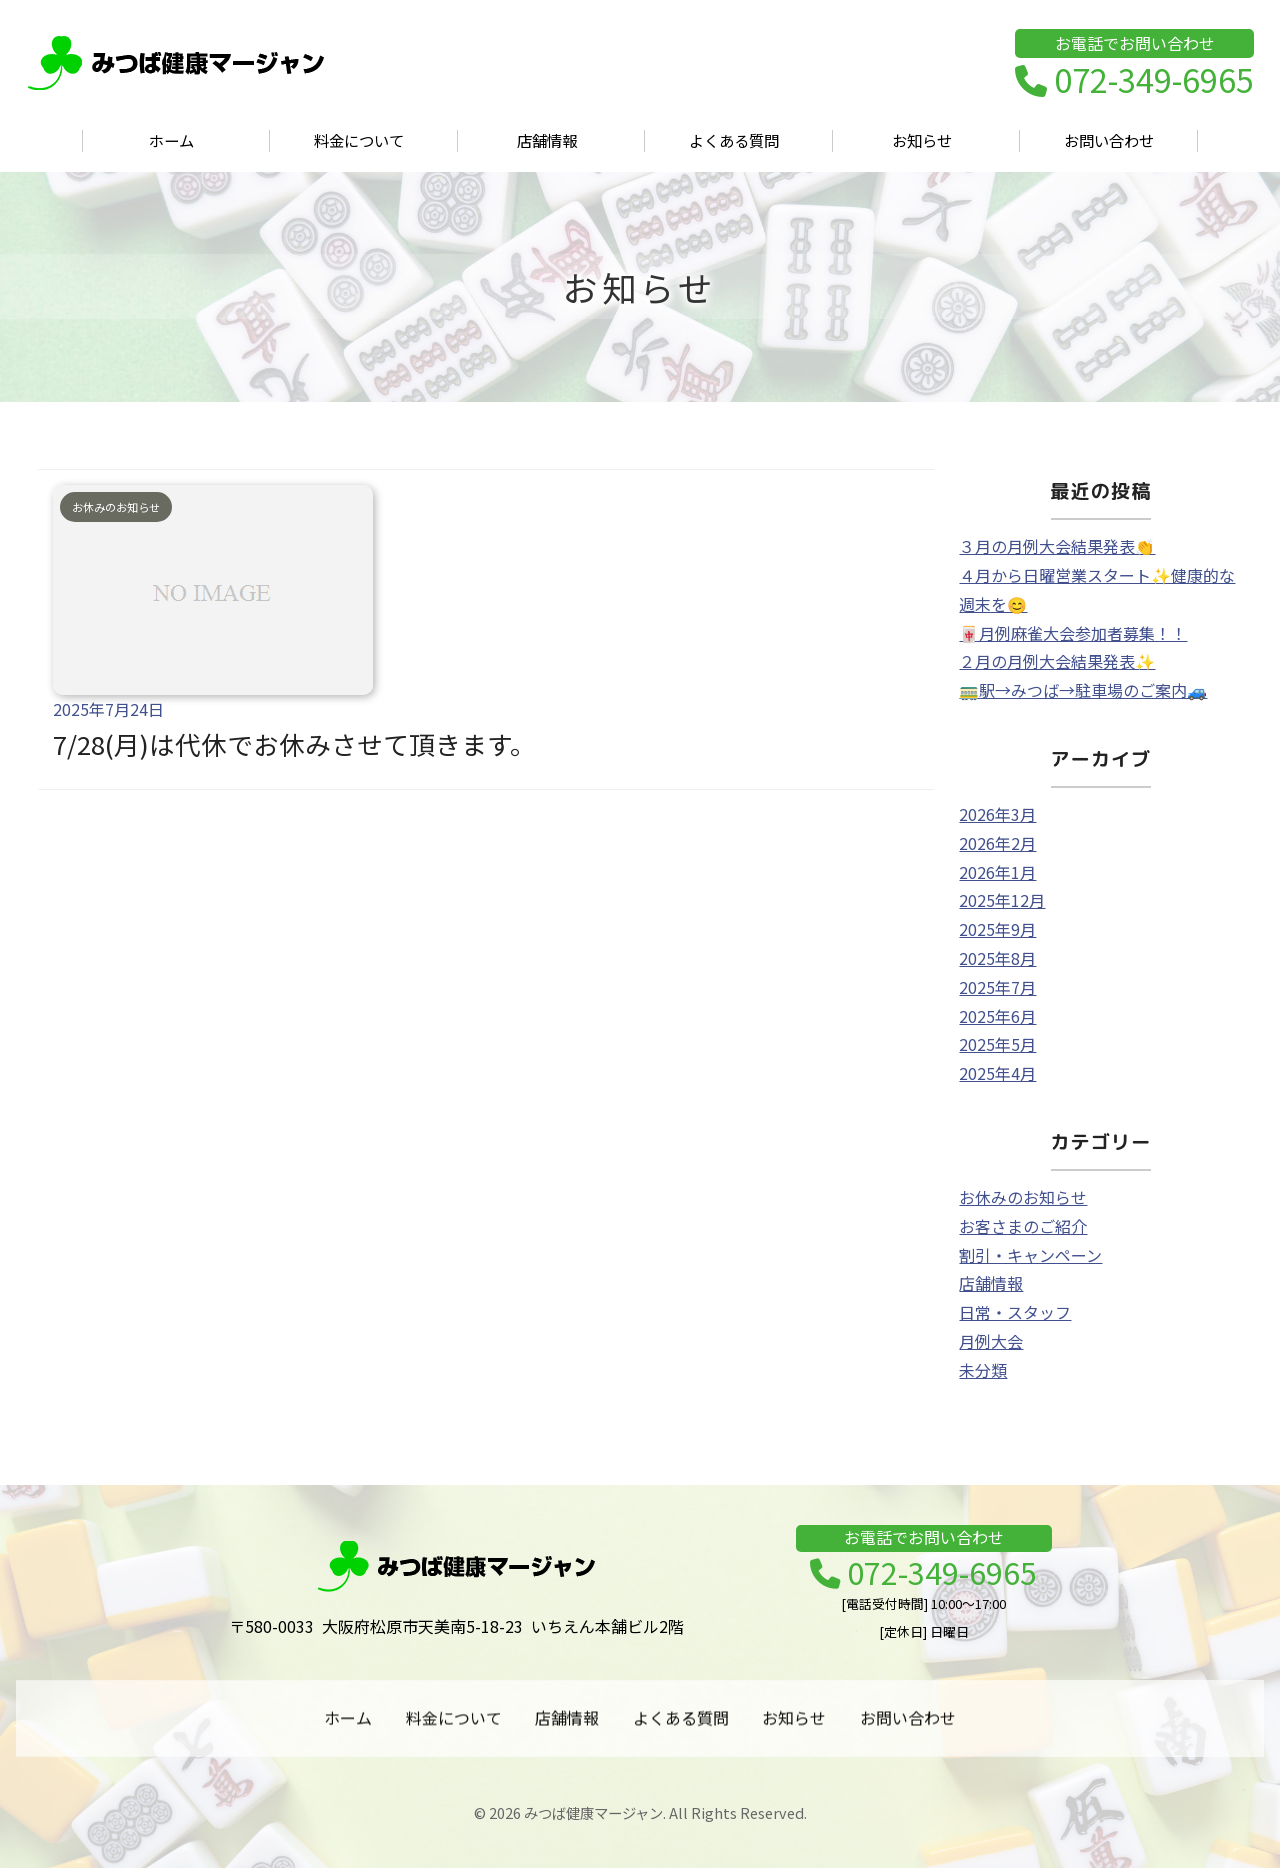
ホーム (171, 140)
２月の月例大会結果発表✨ (1057, 661)
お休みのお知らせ (1023, 1197)
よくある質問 (734, 140)
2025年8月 (997, 958)
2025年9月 (997, 929)
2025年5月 (997, 1044)
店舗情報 (547, 140)
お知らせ (922, 140)
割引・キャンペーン (1030, 1255)
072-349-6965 (1134, 81)
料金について (359, 140)
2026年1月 (997, 872)
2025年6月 (997, 1016)
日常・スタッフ (1015, 1312)
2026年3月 (997, 814)
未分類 (983, 1370)
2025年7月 (997, 987)
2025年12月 (1002, 900)
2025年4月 (997, 1073)
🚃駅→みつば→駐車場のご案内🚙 (1083, 690)
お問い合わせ (1109, 140)
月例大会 (991, 1341)
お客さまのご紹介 (1023, 1226)
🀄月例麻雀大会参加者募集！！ (1073, 633)
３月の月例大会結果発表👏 (1057, 546)
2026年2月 (997, 843)
